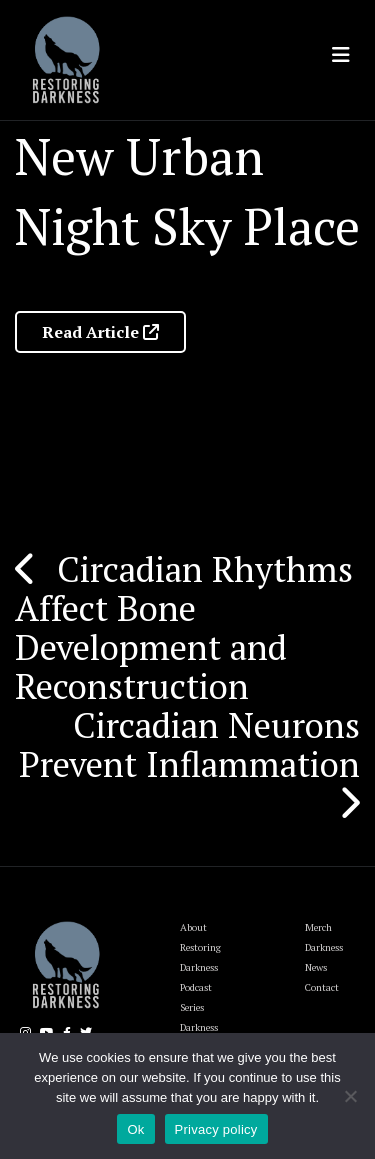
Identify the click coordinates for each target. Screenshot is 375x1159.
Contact (322, 987)
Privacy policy (216, 1129)
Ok (135, 1129)
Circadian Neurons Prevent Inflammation (189, 744)
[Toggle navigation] (341, 55)
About (193, 927)
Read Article (100, 332)
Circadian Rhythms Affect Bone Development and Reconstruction (184, 627)
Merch (318, 927)
